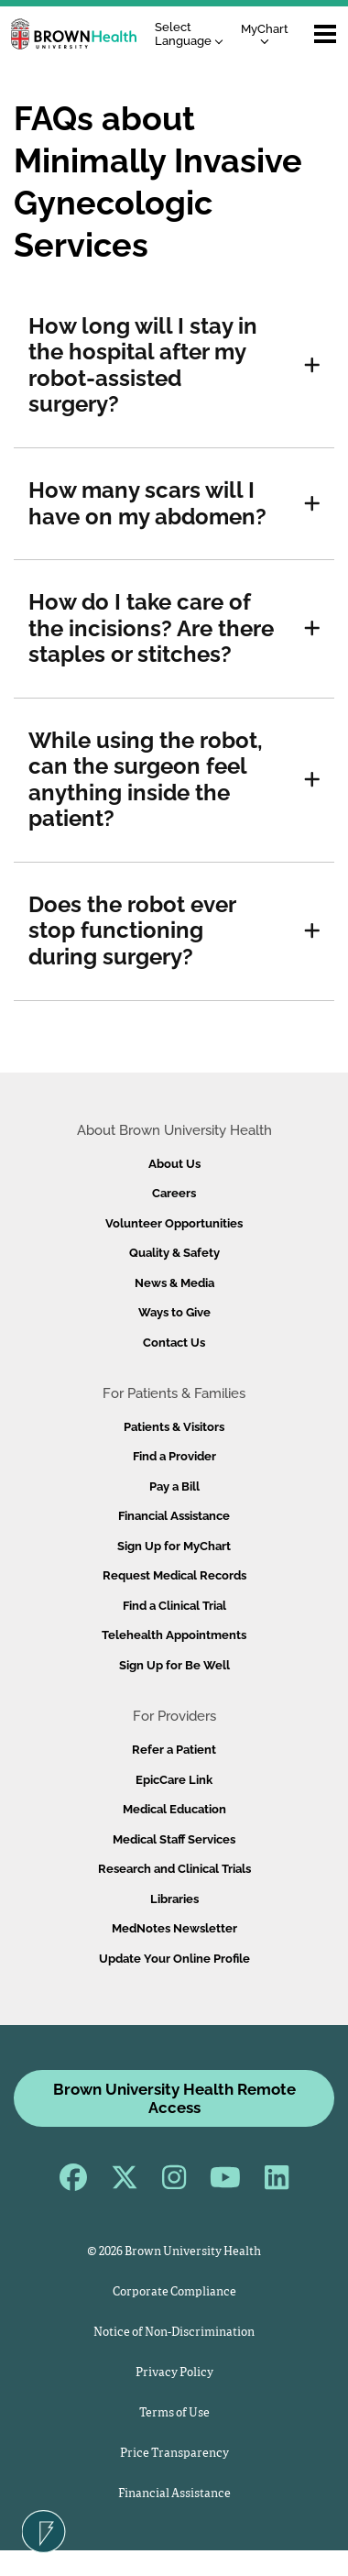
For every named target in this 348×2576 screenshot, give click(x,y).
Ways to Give (174, 1312)
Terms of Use (174, 2413)
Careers (174, 1193)
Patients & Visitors (174, 1427)
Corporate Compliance (174, 2292)
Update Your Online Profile (174, 1958)
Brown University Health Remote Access (174, 2098)
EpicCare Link (174, 1780)
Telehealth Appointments (174, 1635)
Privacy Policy (174, 2373)
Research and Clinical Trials (174, 1869)
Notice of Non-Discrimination (174, 2333)
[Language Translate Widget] (194, 34)
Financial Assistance (174, 1516)
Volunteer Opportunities (174, 1223)
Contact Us (174, 1342)
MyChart (264, 33)
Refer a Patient (174, 1749)
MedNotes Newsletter (174, 1928)
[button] (312, 366)
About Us (174, 1164)
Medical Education (174, 1809)
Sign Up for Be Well (174, 1665)
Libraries (174, 1899)
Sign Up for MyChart (174, 1546)
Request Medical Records (174, 1575)
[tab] (174, 365)
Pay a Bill (174, 1486)
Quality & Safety (174, 1253)
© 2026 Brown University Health (174, 2252)
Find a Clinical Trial (174, 1606)
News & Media (174, 1283)
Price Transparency (174, 2454)
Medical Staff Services (174, 1839)
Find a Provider (174, 1456)
